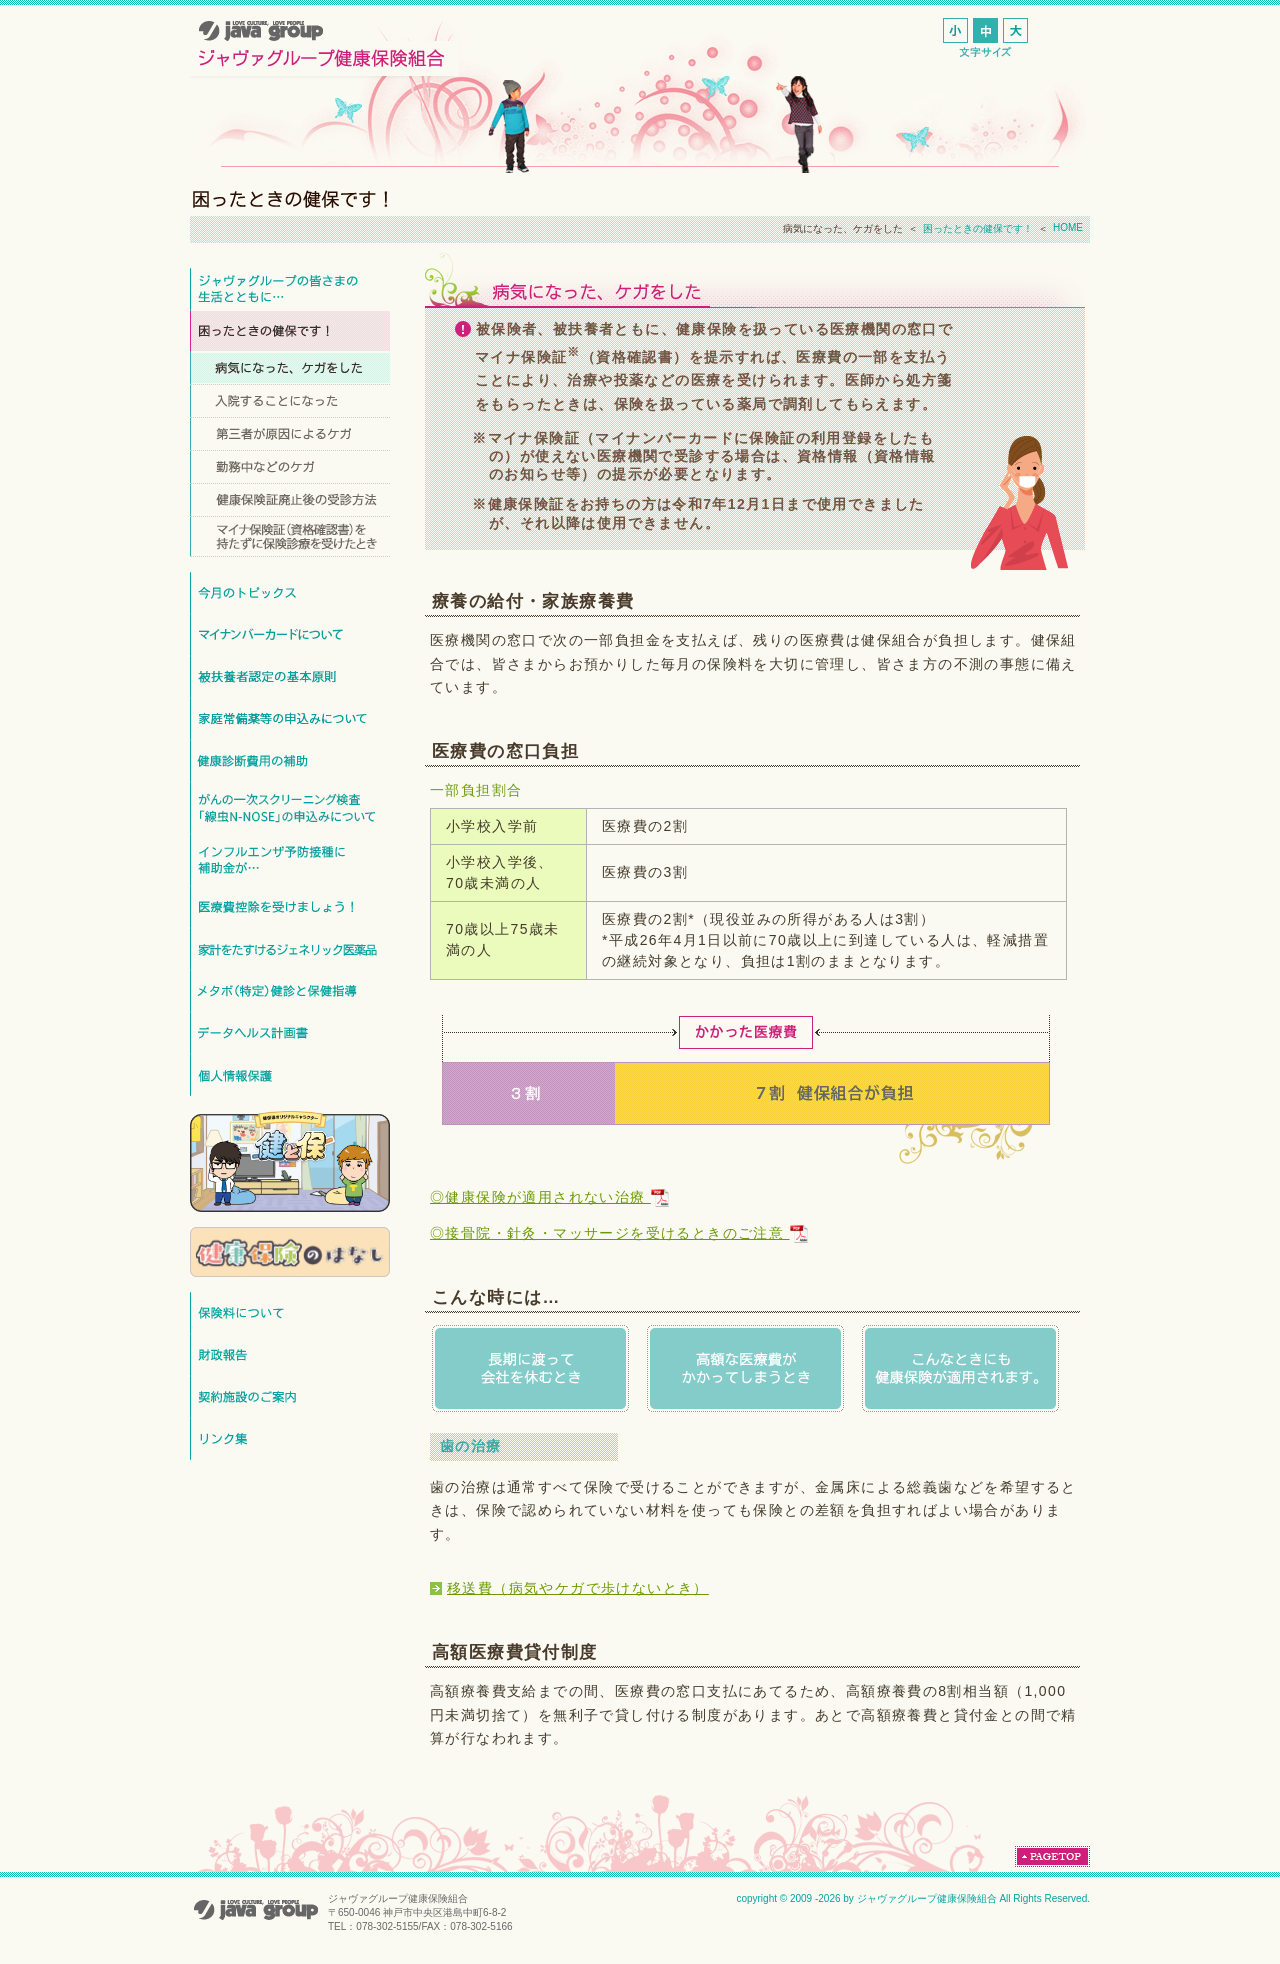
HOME (1068, 227)
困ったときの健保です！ (978, 228)
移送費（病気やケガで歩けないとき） (578, 1588)
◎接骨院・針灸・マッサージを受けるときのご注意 (619, 1233)
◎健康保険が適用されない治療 (549, 1197)
